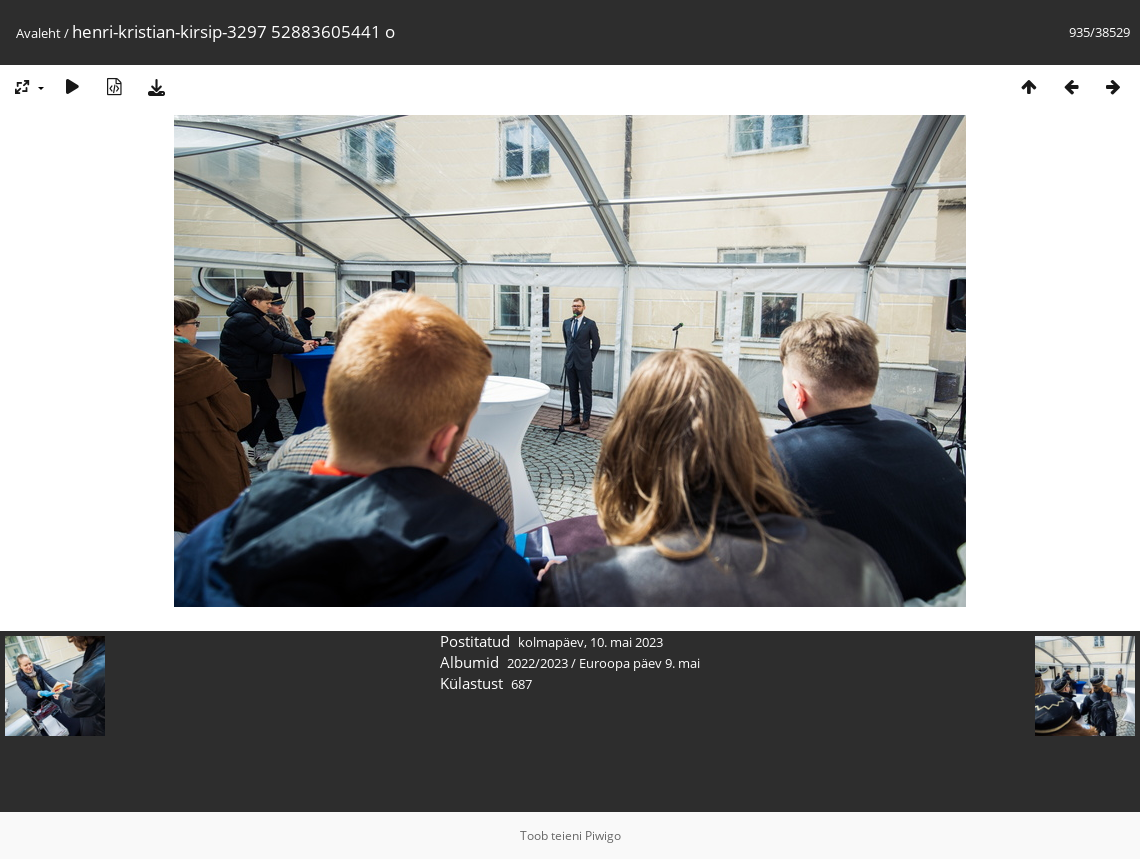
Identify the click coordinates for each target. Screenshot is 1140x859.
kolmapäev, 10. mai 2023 (590, 642)
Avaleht (38, 33)
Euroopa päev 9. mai (639, 663)
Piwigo (603, 835)
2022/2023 (537, 663)
